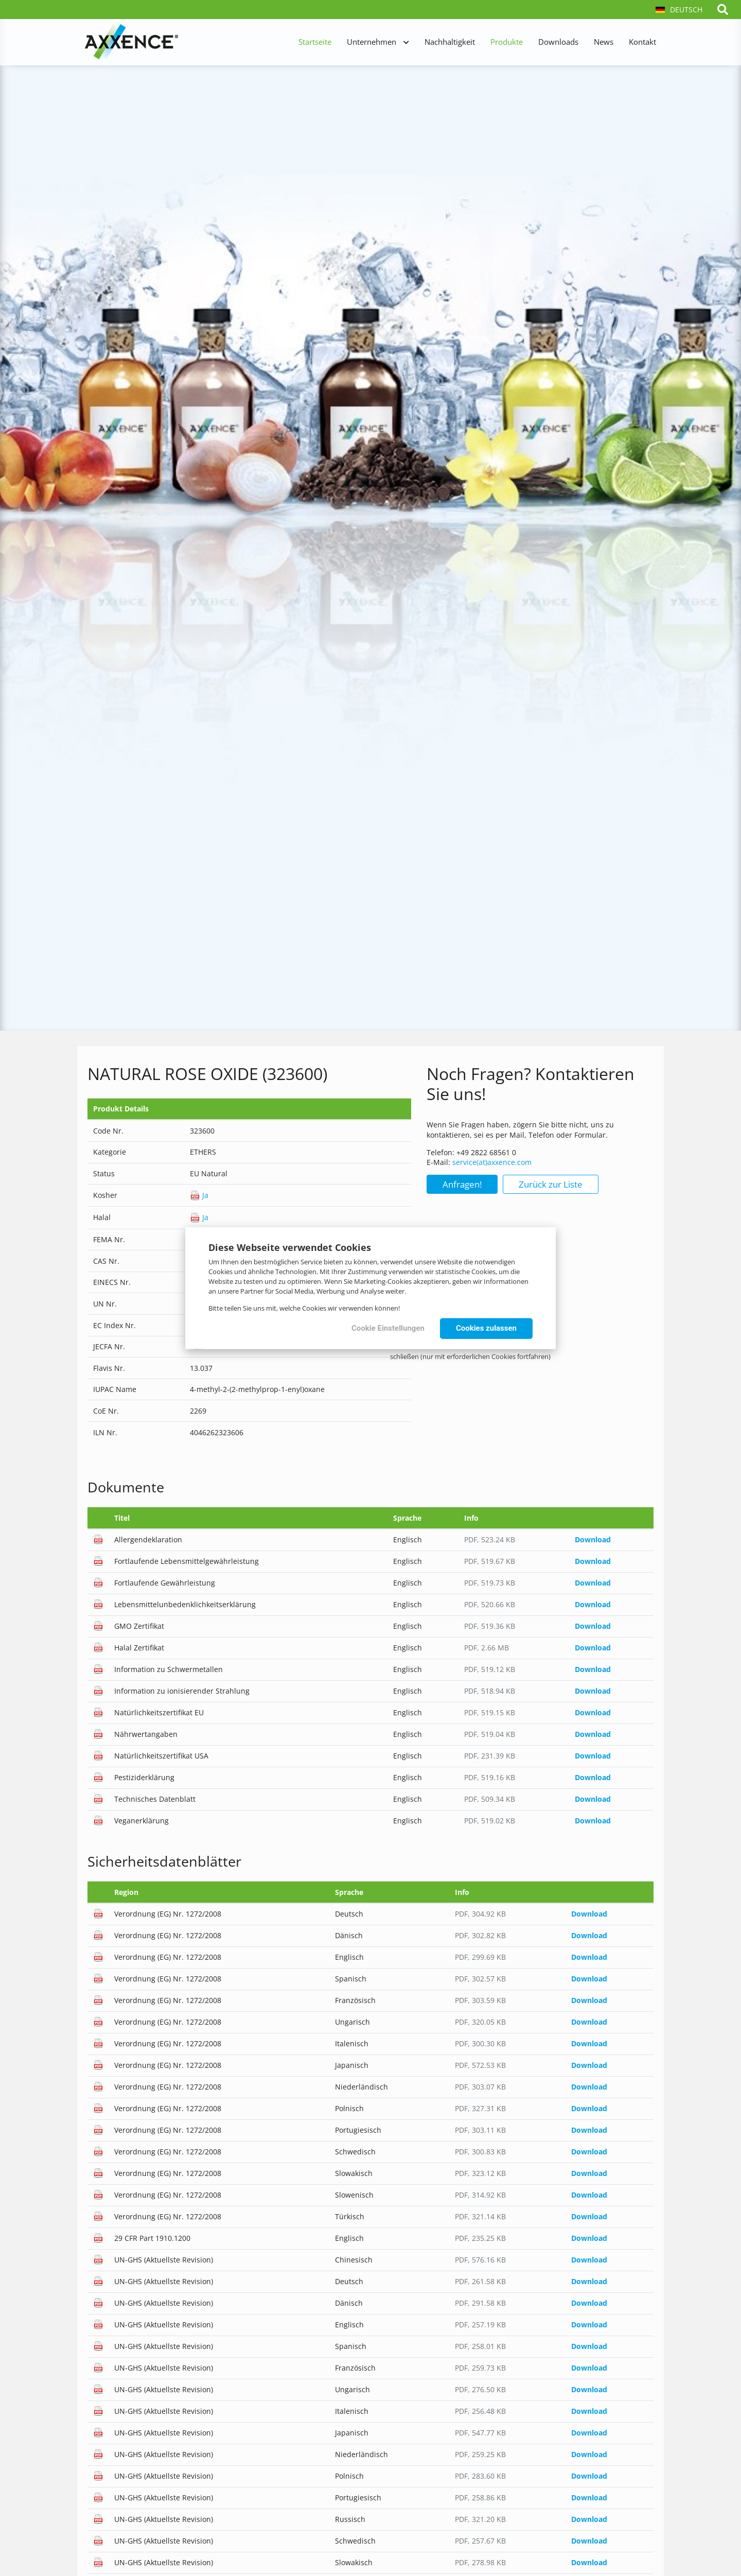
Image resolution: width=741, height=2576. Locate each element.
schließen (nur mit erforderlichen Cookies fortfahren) (470, 1356)
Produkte (506, 42)
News (603, 42)
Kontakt (642, 42)
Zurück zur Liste (551, 1184)
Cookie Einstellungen (388, 1328)
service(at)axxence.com (492, 1162)
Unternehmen (371, 42)
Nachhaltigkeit (450, 42)
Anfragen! (462, 1184)
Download (593, 1539)
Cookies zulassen (486, 1328)
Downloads (558, 42)
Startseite (314, 42)
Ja (199, 1195)
